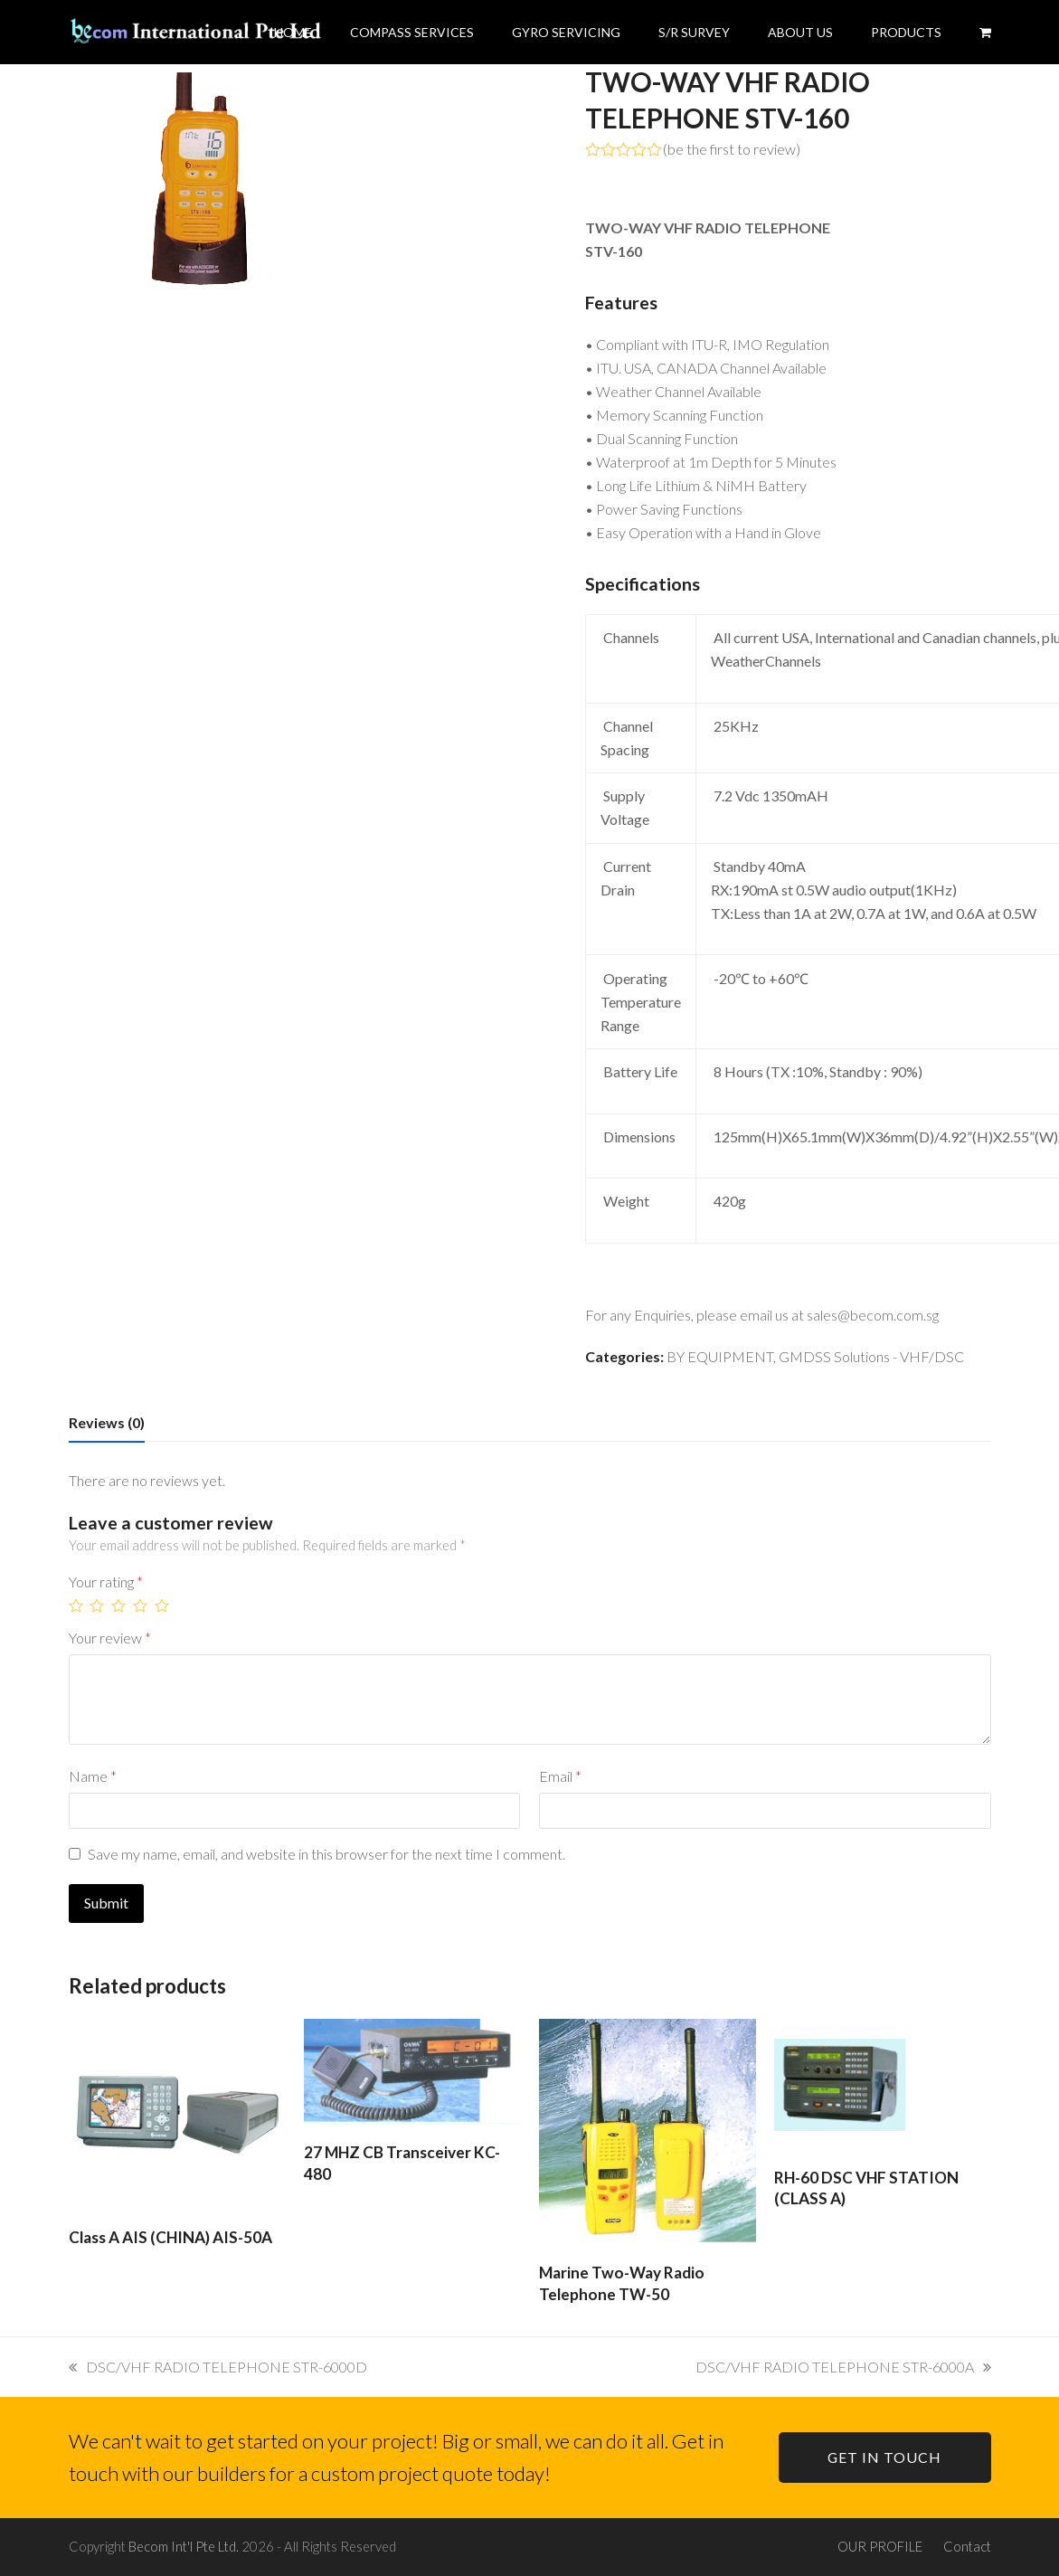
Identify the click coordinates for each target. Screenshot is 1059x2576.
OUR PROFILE (879, 2546)
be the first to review (731, 149)
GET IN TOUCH (884, 2457)
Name (93, 1776)
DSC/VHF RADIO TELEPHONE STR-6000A (843, 2366)
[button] (985, 31)
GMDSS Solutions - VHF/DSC (871, 1356)
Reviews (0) (107, 1422)
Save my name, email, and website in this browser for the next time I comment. (326, 1853)
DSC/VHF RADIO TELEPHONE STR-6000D (218, 2366)
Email (560, 1776)
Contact (967, 2546)
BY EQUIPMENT (720, 1356)
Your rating (106, 1581)
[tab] (107, 1423)
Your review (110, 1637)
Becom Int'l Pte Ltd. (183, 2546)
